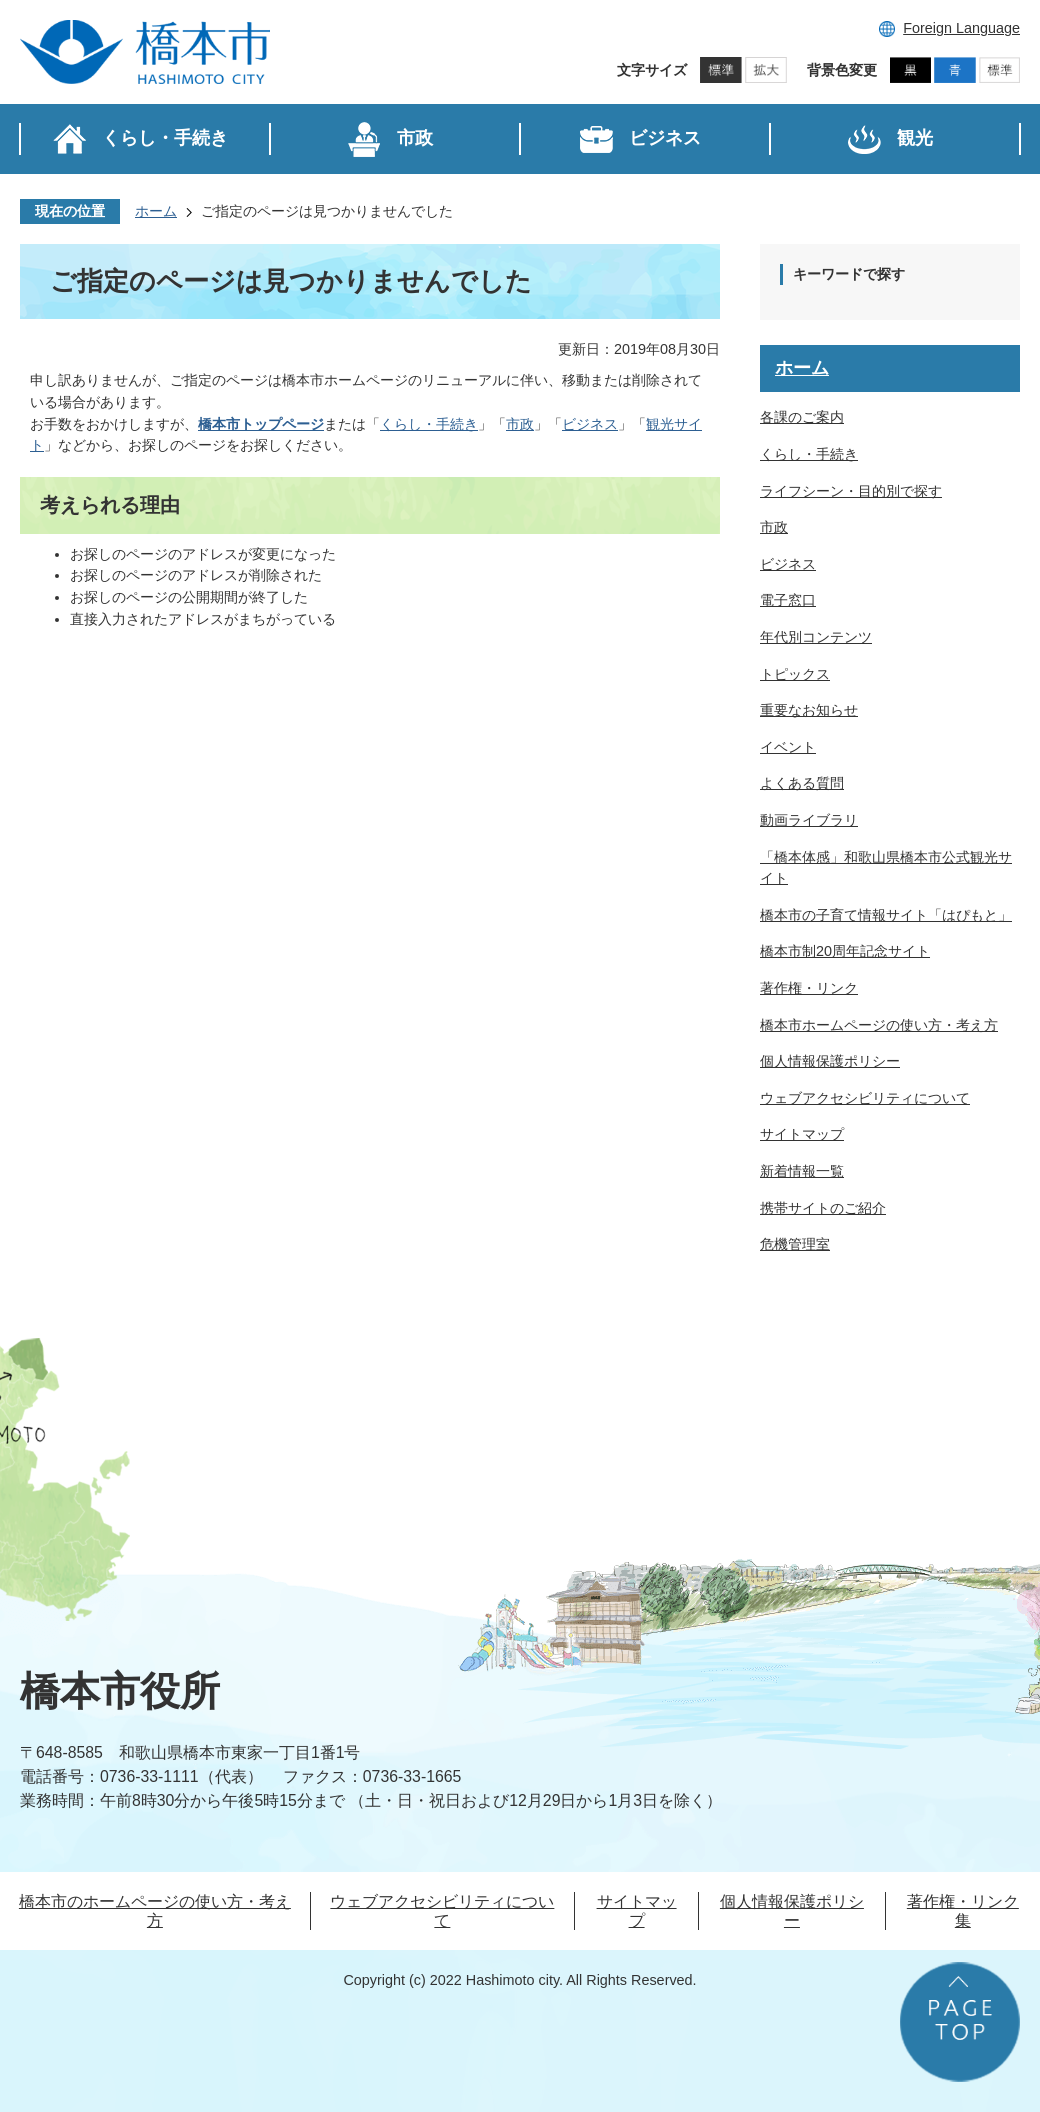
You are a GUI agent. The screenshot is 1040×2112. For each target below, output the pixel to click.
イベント (788, 747)
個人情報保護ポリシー (830, 1061)
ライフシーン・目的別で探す (851, 491)
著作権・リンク (809, 988)
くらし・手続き (429, 424)
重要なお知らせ (809, 710)
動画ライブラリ (809, 820)
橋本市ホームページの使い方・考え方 (879, 1025)
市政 (520, 424)
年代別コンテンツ (816, 637)
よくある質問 (802, 783)
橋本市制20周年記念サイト (845, 951)
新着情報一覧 (802, 1171)
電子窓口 (788, 600)
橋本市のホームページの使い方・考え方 (155, 1911)
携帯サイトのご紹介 (823, 1208)
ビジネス (590, 424)
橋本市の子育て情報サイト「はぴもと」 (886, 915)
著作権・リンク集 (963, 1911)
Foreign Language (961, 28)
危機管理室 (795, 1244)
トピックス (795, 674)
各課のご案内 (802, 417)
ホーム (156, 211)
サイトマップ (802, 1134)
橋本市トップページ (261, 424)
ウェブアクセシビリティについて (865, 1098)
